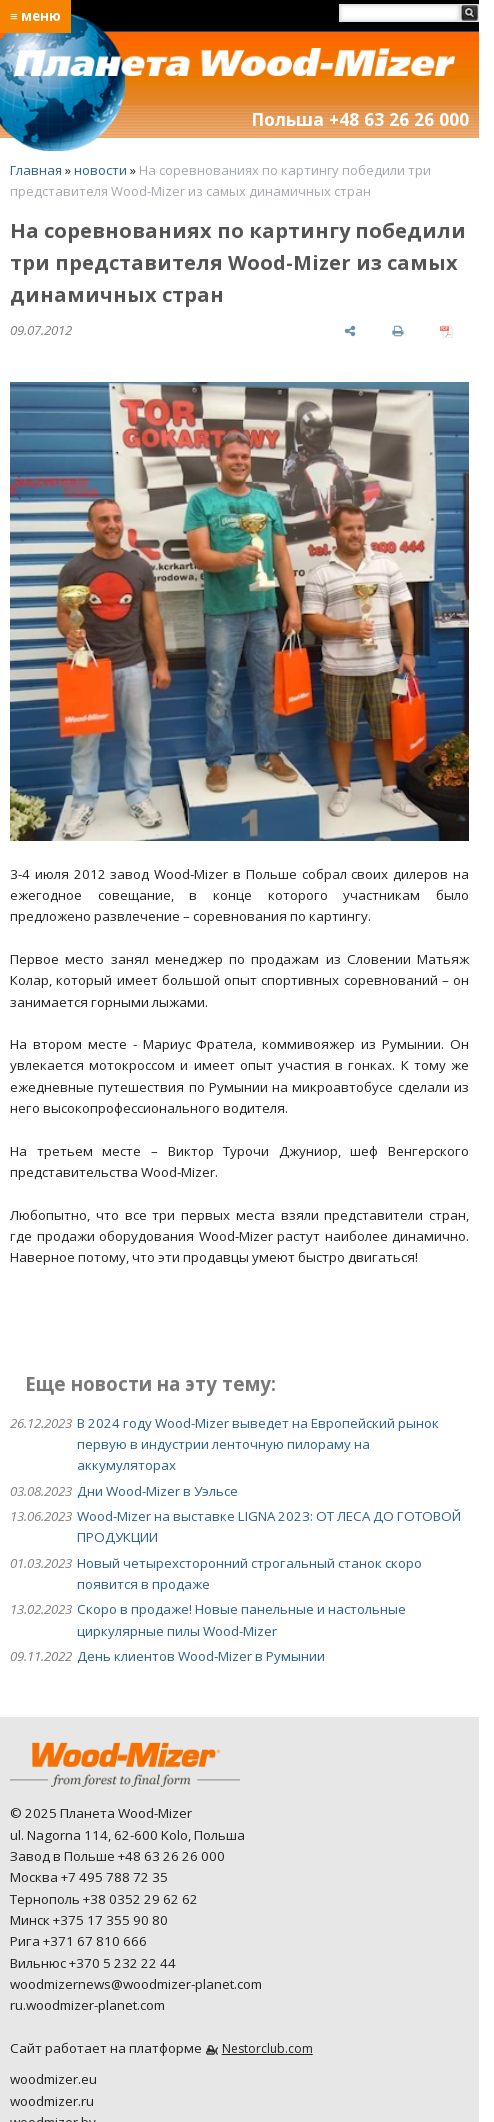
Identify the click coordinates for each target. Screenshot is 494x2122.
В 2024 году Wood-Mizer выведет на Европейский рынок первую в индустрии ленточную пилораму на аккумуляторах (258, 1444)
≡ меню (35, 16)
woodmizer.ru (52, 2101)
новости (100, 170)
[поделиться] (349, 330)
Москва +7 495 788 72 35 (89, 1877)
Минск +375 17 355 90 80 (89, 1920)
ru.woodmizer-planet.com (87, 2005)
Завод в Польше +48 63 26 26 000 (117, 1856)
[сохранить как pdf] (446, 330)
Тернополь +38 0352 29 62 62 (104, 1899)
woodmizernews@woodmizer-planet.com (136, 1984)
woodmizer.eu (53, 2079)
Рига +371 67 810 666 (78, 1941)
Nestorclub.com (267, 2048)
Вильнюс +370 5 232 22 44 (93, 1963)
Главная (36, 170)
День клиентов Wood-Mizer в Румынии (201, 1656)
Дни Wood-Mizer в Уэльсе (157, 1491)
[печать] (397, 330)
